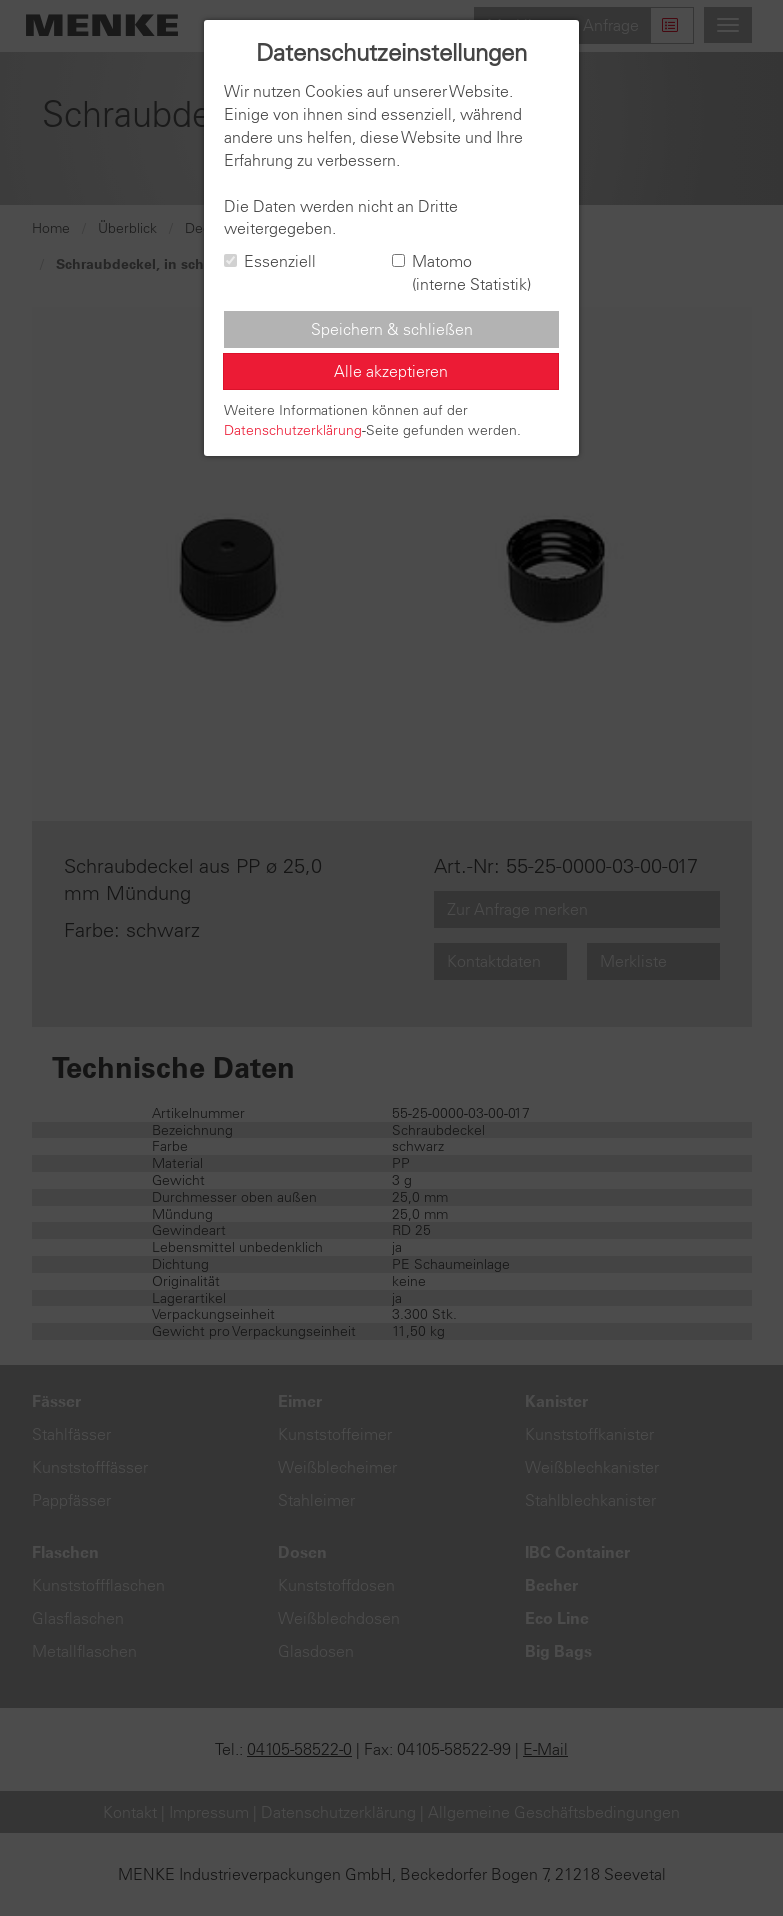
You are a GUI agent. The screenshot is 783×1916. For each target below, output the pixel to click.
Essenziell (270, 261)
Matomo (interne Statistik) (461, 272)
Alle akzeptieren (391, 371)
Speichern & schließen (392, 329)
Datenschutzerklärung (293, 430)
